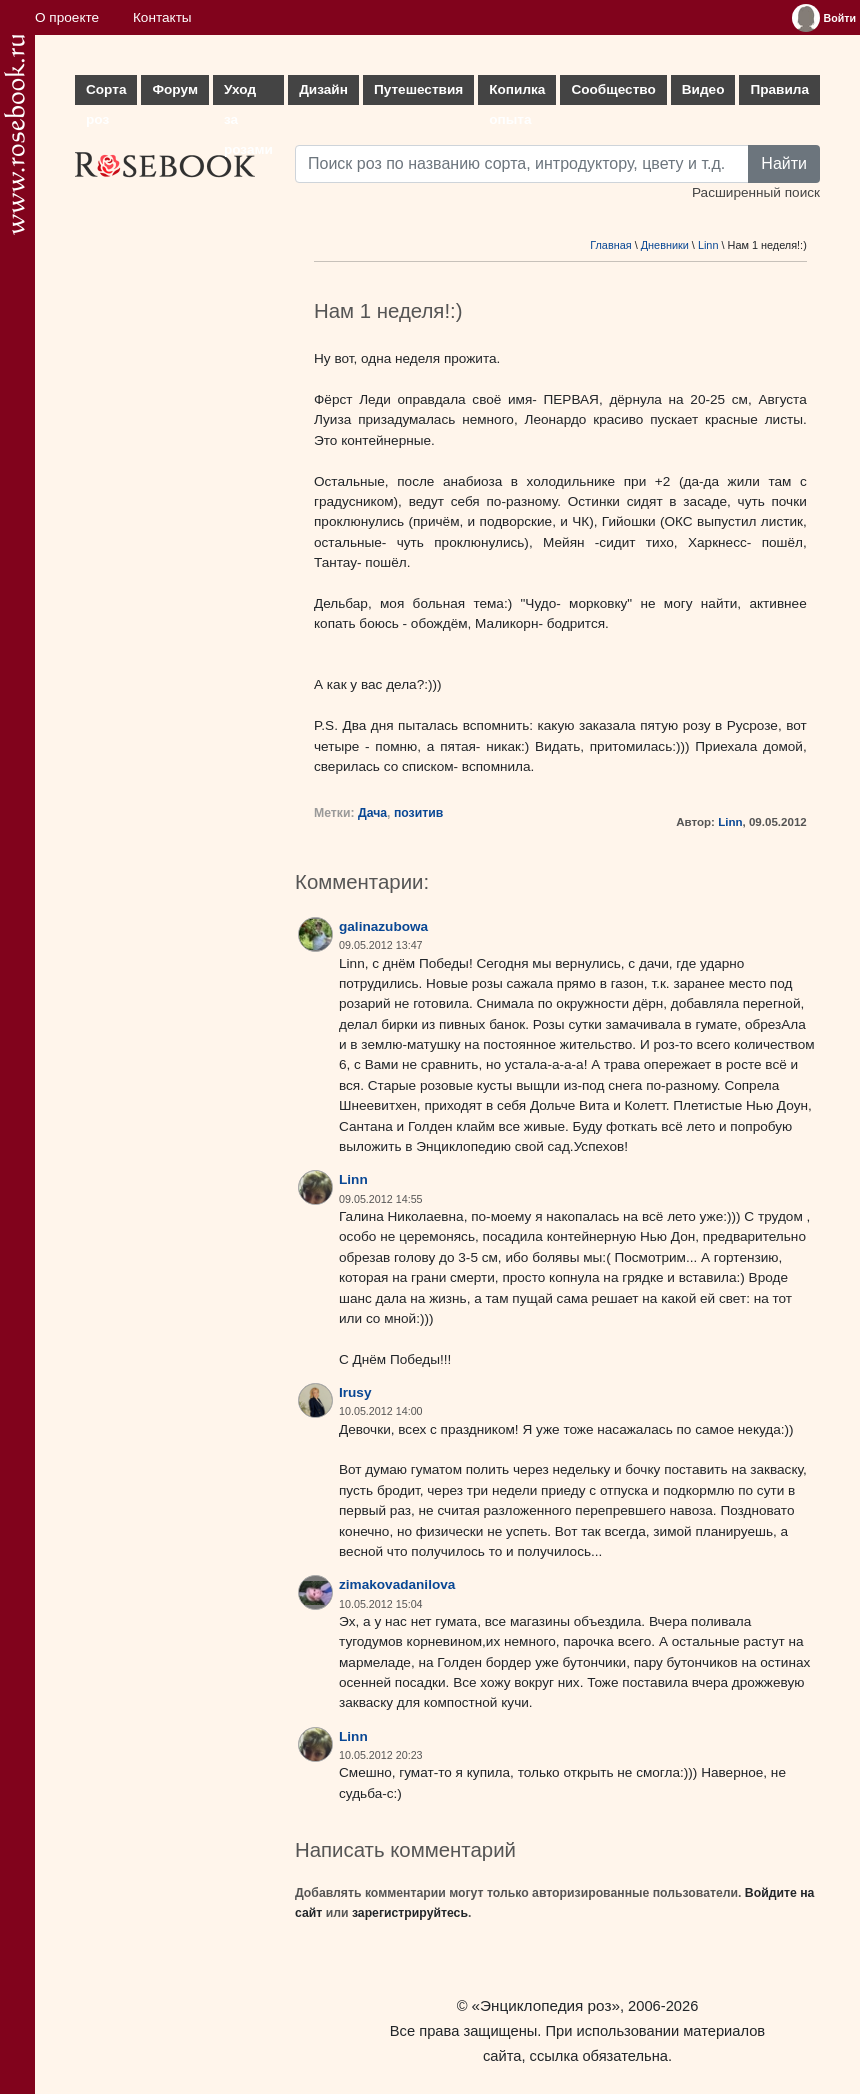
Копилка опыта (517, 93)
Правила (779, 89)
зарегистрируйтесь (410, 1913)
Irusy (355, 1392)
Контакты (162, 17)
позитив (418, 813)
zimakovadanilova (397, 1584)
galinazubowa (383, 926)
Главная (610, 245)
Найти (784, 163)
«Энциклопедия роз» (546, 2005)
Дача (372, 813)
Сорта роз (106, 93)
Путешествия (418, 89)
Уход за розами (248, 93)
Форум (174, 89)
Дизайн (323, 89)
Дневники (665, 245)
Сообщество (613, 89)
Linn (708, 245)
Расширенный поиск (756, 192)
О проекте (67, 17)
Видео (703, 89)
